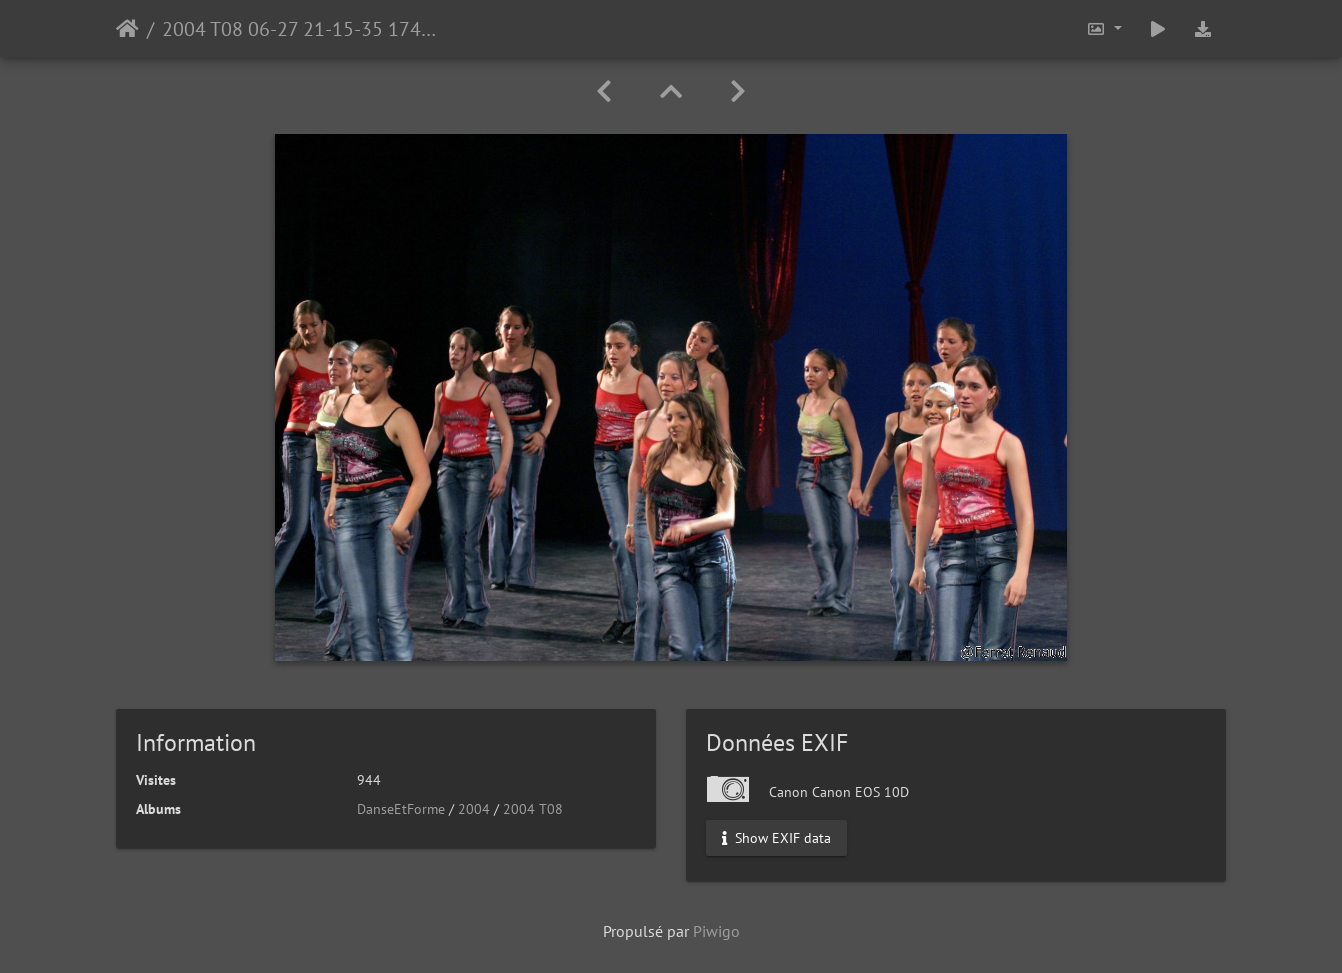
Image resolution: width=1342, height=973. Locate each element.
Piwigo (716, 931)
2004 (474, 809)
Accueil (127, 29)
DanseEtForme (401, 809)
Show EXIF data (776, 838)
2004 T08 (533, 809)
